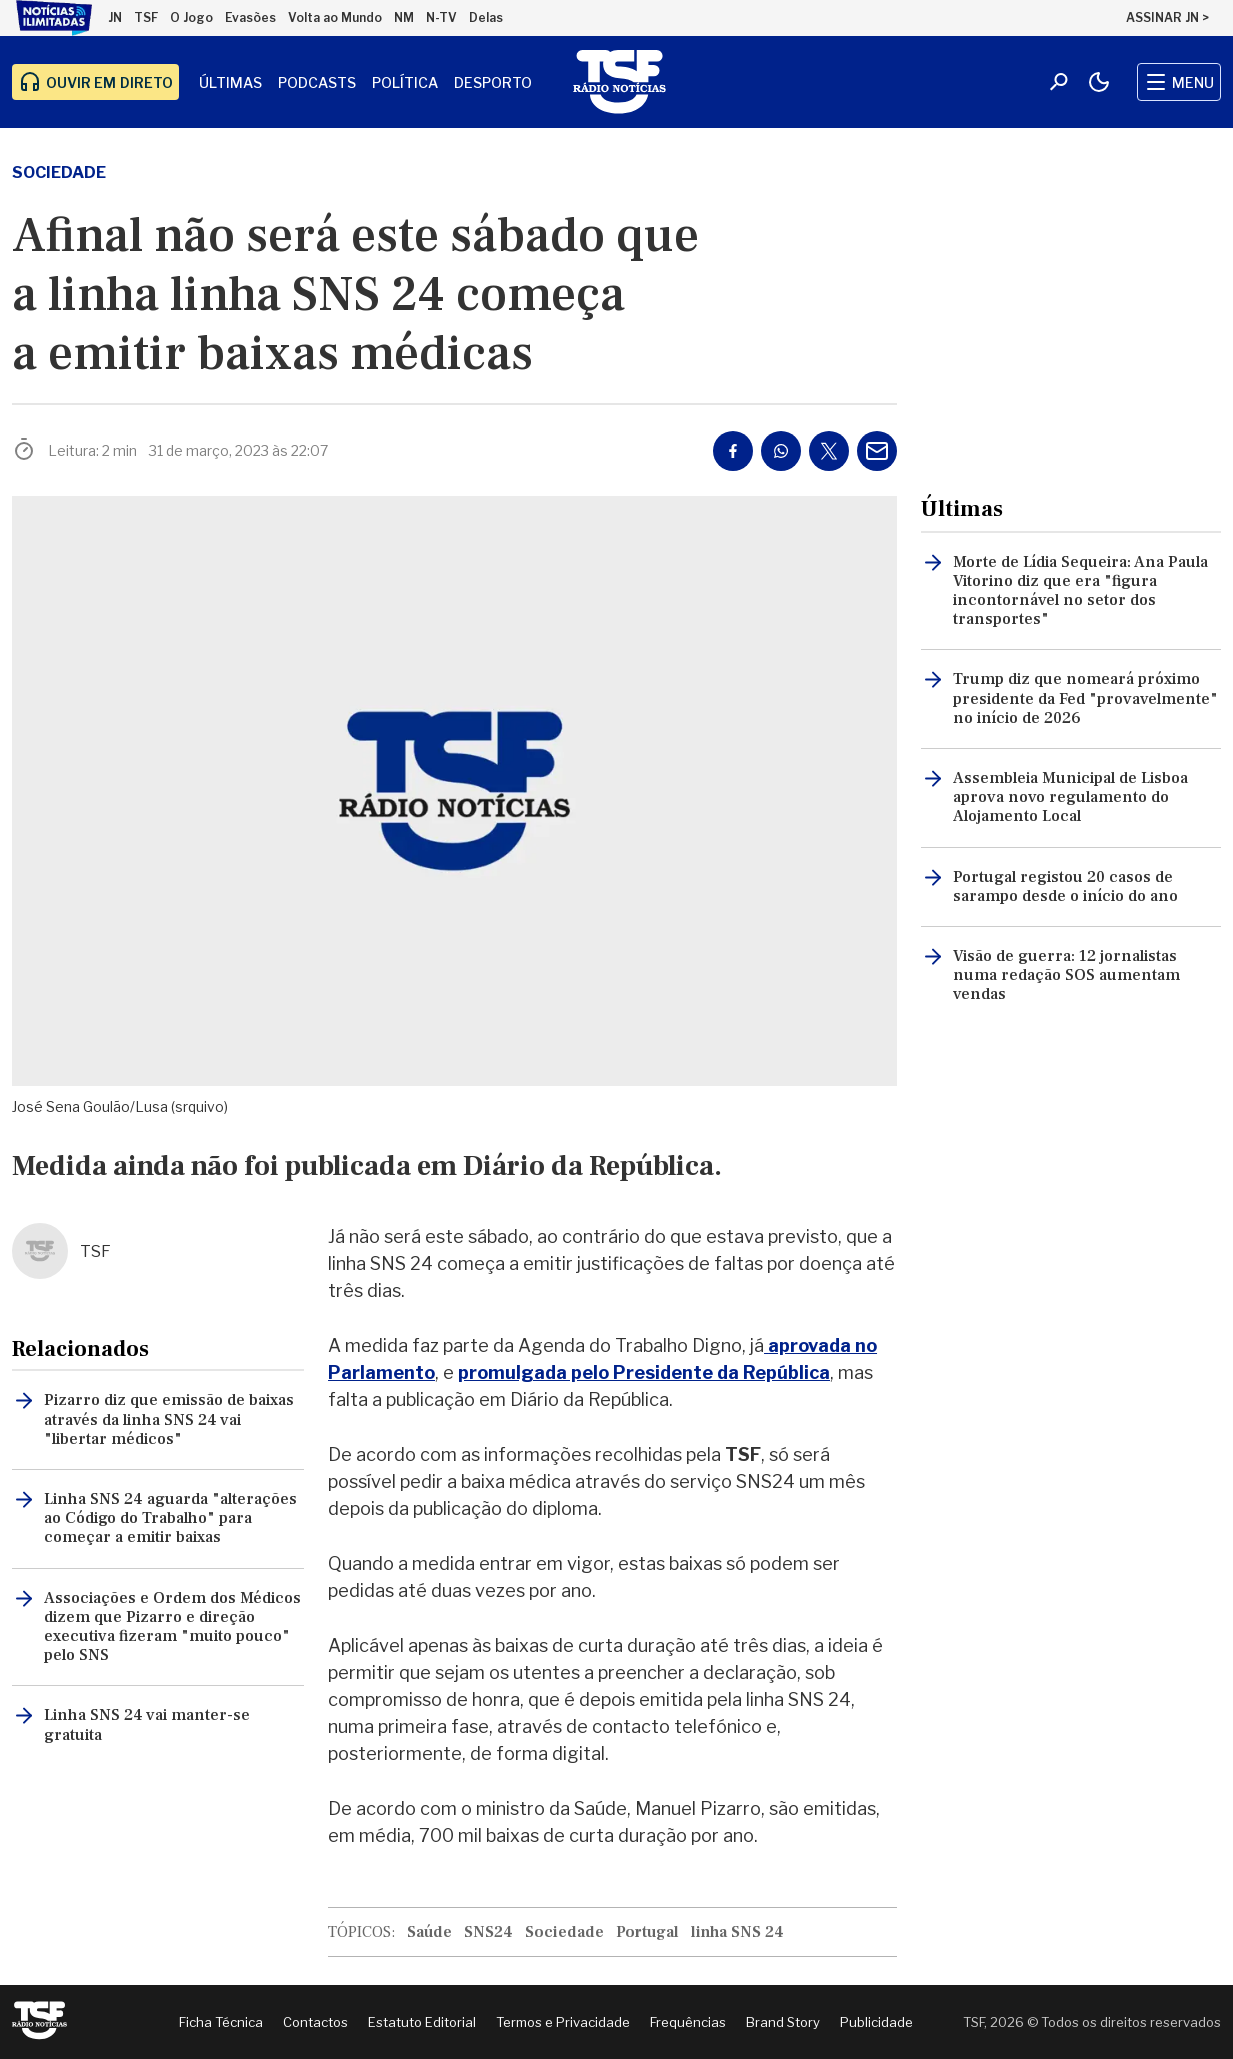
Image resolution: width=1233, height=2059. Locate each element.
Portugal (647, 1932)
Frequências (688, 2022)
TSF (146, 17)
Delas (486, 17)
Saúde (429, 1932)
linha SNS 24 (737, 1932)
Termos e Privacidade (563, 2022)
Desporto (493, 82)
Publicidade (876, 2022)
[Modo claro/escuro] (1099, 82)
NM (404, 17)
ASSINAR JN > (1167, 17)
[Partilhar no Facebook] (733, 451)
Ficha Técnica (221, 2022)
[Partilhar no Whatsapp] (781, 451)
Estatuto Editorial (422, 2022)
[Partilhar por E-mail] (877, 451)
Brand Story (783, 2022)
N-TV (441, 17)
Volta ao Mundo (335, 17)
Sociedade (59, 172)
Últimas (230, 82)
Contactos (315, 2022)
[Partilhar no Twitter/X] (829, 451)
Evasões (250, 17)
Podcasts (317, 82)
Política (405, 82)
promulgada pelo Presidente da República (644, 1372)
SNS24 (488, 1932)
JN (115, 17)
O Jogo (191, 17)
